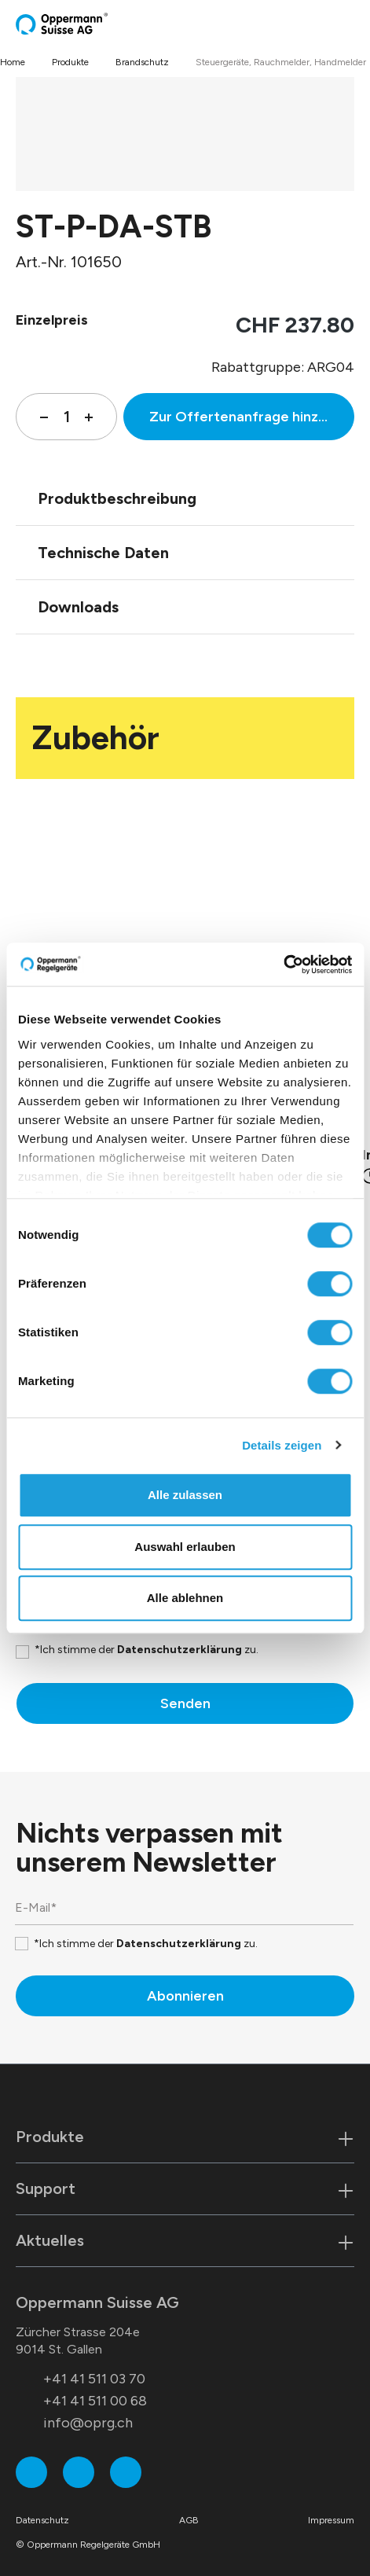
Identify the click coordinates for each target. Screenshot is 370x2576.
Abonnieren (185, 1996)
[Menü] (349, 23)
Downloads (78, 606)
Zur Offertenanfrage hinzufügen (251, 416)
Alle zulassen (185, 1494)
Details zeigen (281, 1445)
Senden (185, 1703)
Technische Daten (103, 552)
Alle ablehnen (185, 1597)
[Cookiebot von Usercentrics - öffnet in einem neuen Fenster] (283, 964)
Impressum (331, 2520)
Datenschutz (42, 2520)
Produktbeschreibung (117, 498)
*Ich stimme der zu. (146, 1649)
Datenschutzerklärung (179, 1649)
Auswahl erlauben (184, 1546)
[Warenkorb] (336, 23)
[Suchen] (319, 23)
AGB (189, 2520)
